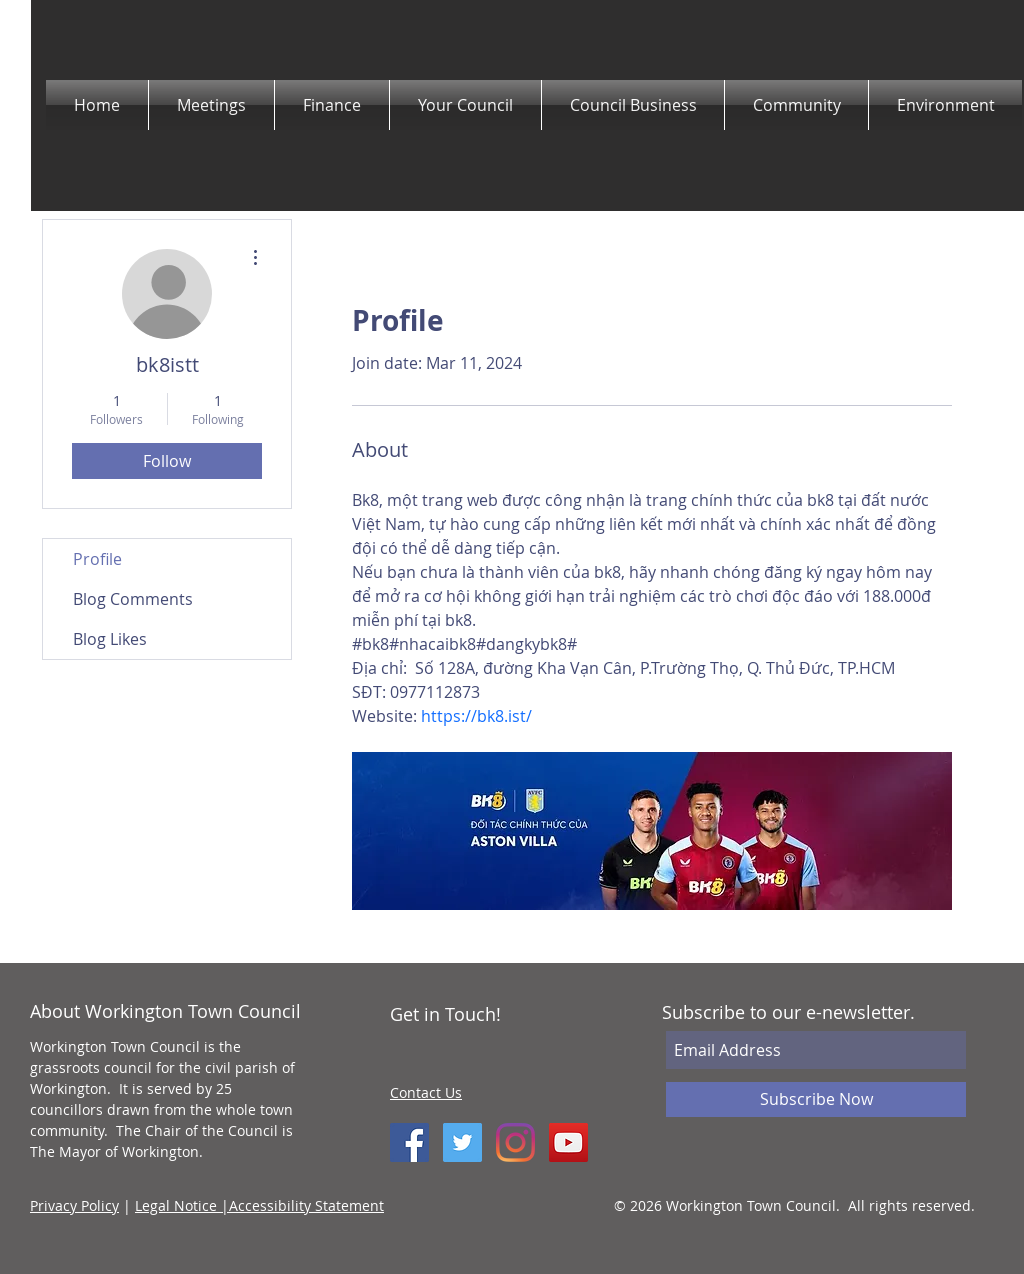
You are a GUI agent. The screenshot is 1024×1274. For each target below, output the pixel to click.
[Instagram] (515, 1142)
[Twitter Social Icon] (462, 1142)
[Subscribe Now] (816, 1099)
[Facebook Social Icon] (409, 1142)
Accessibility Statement (306, 1205)
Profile (97, 559)
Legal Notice (178, 1205)
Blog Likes (110, 639)
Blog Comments (133, 599)
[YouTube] (568, 1142)
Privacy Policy (74, 1205)
